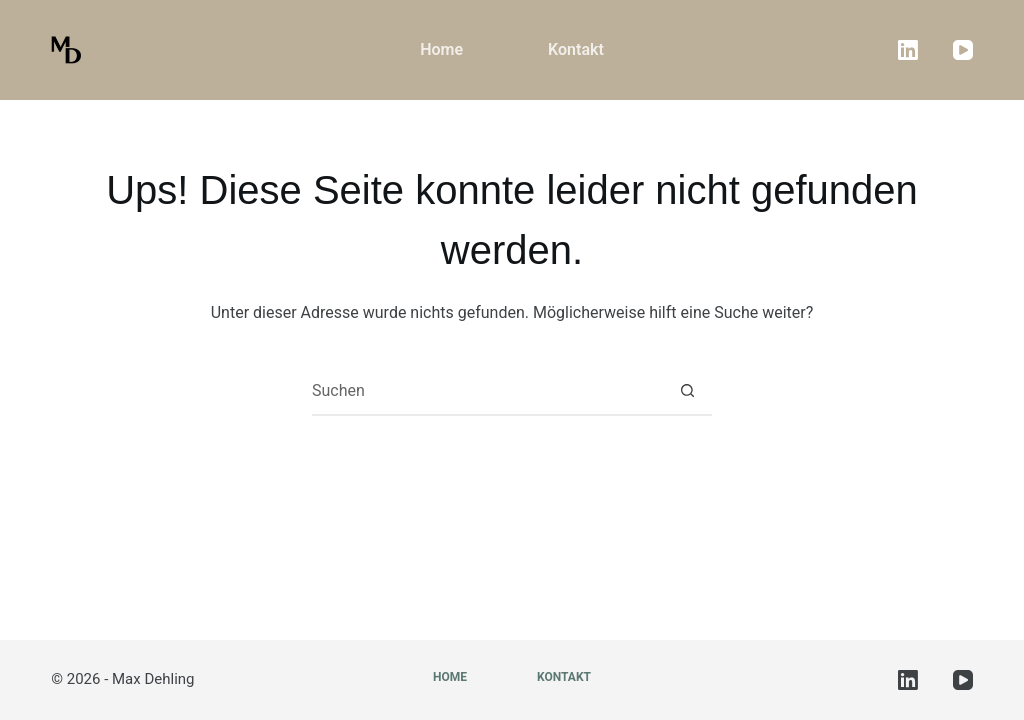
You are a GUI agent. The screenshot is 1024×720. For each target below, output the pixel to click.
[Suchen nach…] (487, 391)
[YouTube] (963, 50)
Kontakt (576, 49)
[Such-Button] (687, 391)
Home (441, 49)
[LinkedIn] (908, 50)
